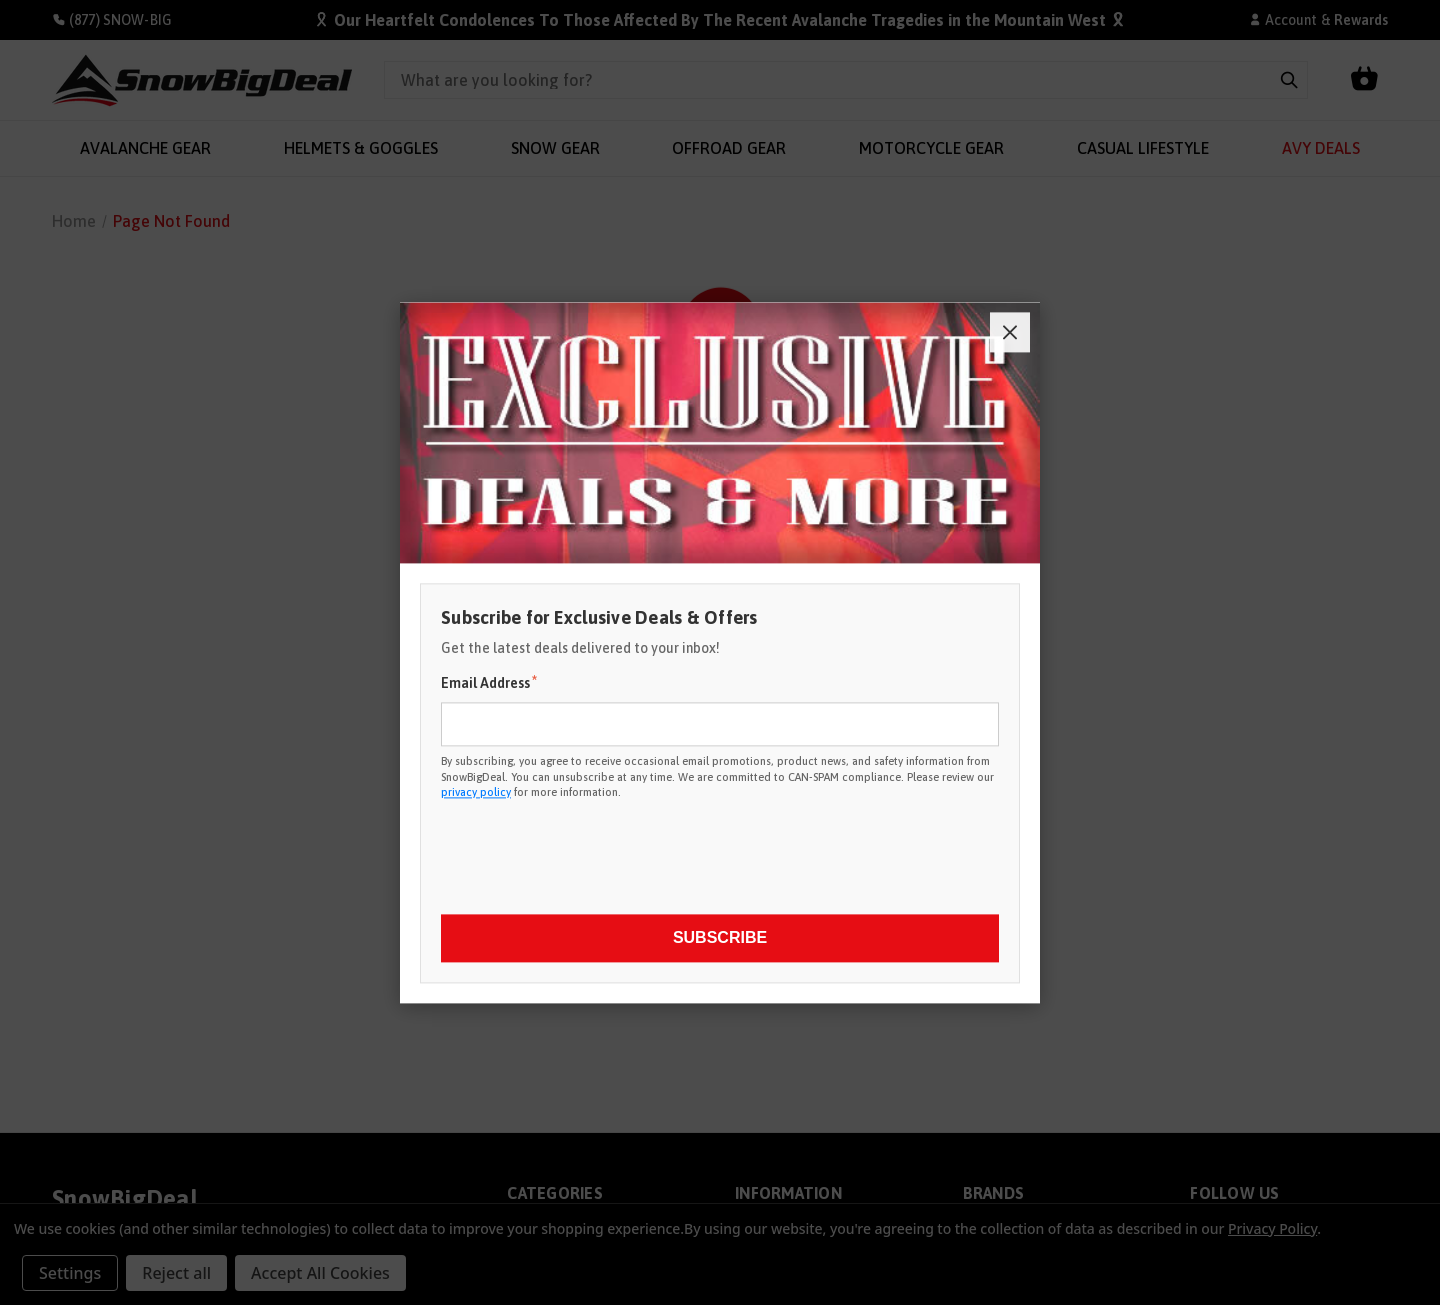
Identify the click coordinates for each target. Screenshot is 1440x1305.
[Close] (1010, 332)
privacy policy (476, 792)
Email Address (489, 683)
